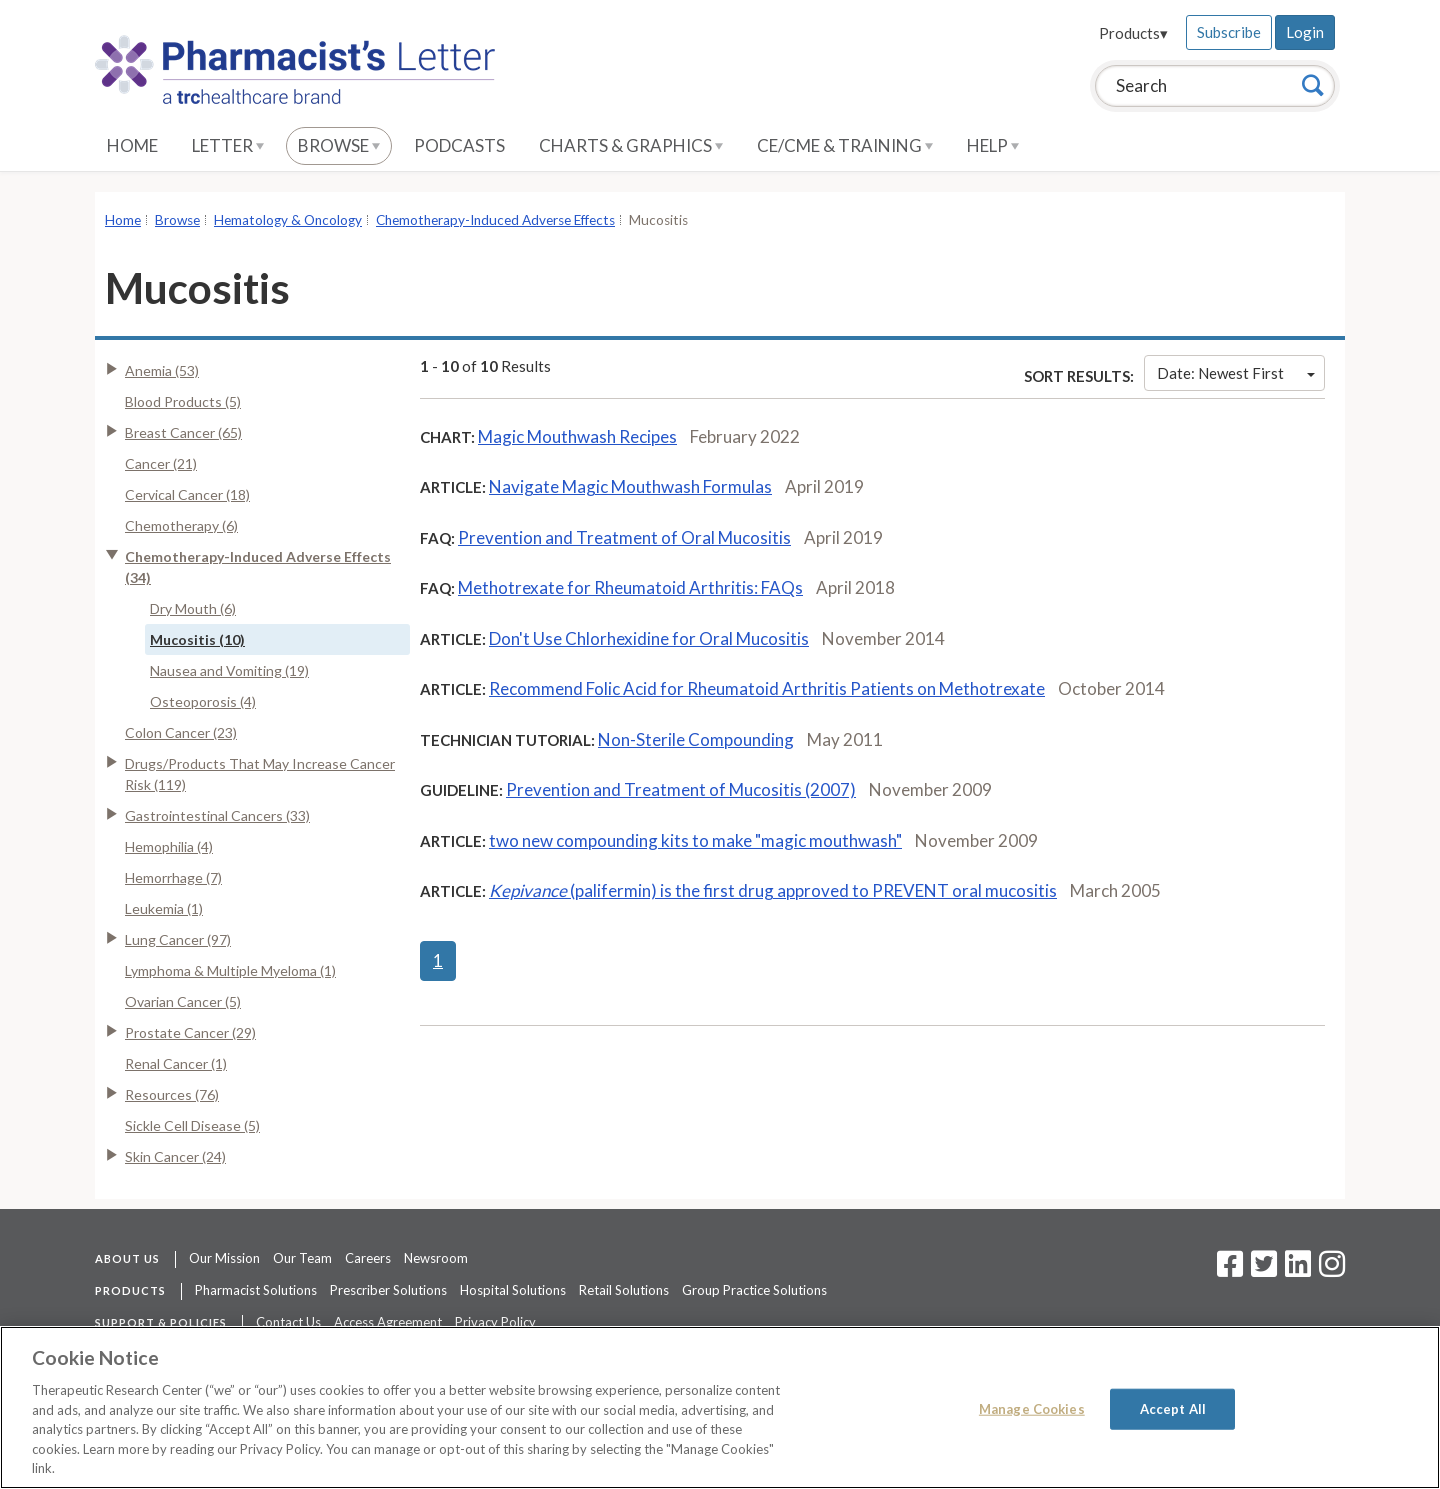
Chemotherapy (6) (181, 525)
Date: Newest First (1236, 373)
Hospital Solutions (513, 1290)
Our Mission (224, 1258)
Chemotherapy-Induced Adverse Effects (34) (258, 567)
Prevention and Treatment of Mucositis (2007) (681, 789)
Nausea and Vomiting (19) (229, 670)
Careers (368, 1258)
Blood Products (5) (183, 401)
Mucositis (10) (197, 639)
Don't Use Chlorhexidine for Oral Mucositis (649, 638)
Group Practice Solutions (754, 1290)
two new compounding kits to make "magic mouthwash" (695, 840)
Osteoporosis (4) (203, 701)
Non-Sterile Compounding (696, 739)
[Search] (1313, 85)
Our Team (302, 1258)
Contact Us (288, 1322)
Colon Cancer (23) (181, 732)
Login (1305, 32)
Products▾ (1133, 33)
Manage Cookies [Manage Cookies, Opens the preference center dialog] (1032, 1408)
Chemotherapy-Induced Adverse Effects (495, 220)
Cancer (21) (161, 463)
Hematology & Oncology (288, 220)
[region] (720, 1407)
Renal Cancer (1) (176, 1063)
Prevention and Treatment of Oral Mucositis (624, 537)
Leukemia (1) (164, 908)
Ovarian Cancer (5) (183, 1001)
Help (993, 145)
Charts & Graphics (631, 145)
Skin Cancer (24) (175, 1156)
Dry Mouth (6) (193, 608)
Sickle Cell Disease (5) (192, 1125)
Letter (228, 145)
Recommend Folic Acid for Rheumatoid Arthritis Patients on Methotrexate (767, 688)
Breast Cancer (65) (183, 432)
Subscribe (1229, 32)
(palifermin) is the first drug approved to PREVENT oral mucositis (773, 890)
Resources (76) (172, 1094)
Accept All (1173, 1408)
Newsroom (436, 1258)
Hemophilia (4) (169, 846)
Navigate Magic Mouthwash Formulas (630, 486)
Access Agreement (388, 1322)
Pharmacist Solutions (256, 1290)
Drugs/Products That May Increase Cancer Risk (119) (260, 774)
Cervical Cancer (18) (187, 494)
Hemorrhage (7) (173, 877)
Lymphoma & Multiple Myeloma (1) (230, 970)
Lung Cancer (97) (178, 939)
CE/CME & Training (845, 145)
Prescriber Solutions (388, 1290)
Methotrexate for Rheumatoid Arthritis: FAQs (630, 587)
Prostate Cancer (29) (190, 1032)
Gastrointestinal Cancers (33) (217, 815)
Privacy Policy (495, 1322)
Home (132, 145)
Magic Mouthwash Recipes (577, 436)
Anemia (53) (162, 370)
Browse (339, 145)
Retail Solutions (624, 1290)
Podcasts (459, 145)
